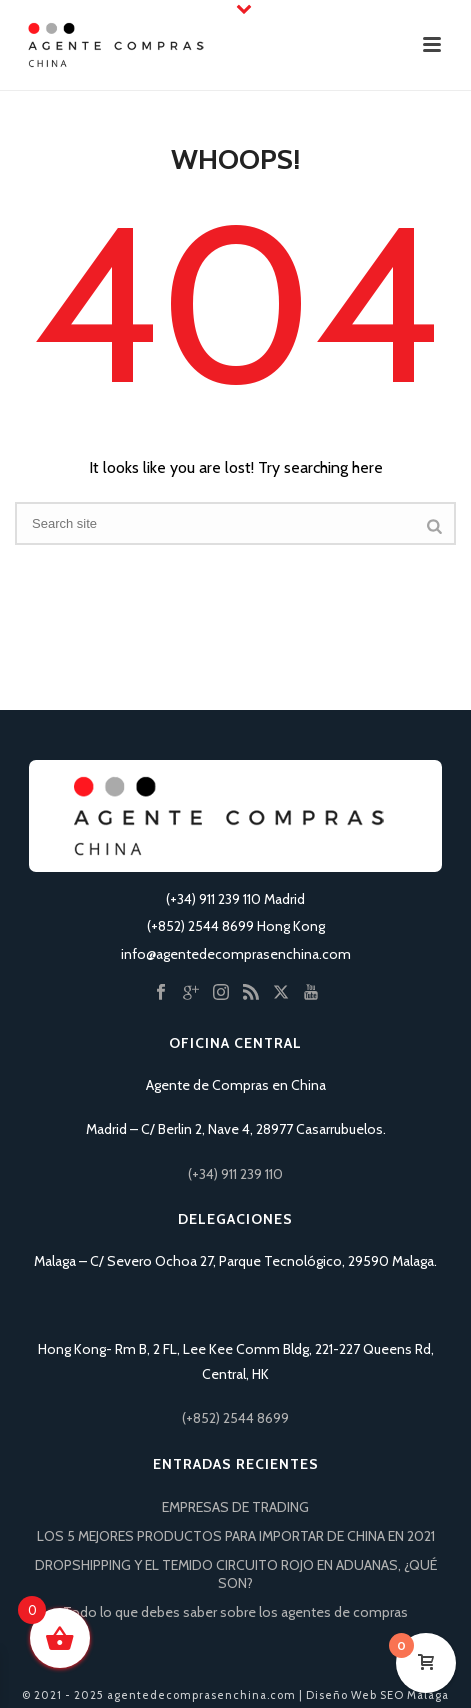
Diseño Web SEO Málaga (377, 1695)
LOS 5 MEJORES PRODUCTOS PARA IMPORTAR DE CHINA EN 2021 (236, 1536)
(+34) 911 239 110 (235, 1174)
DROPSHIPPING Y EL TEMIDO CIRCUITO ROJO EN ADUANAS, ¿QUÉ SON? (236, 1574)
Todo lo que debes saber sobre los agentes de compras (235, 1612)
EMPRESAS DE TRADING (235, 1507)
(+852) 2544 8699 (235, 1418)
